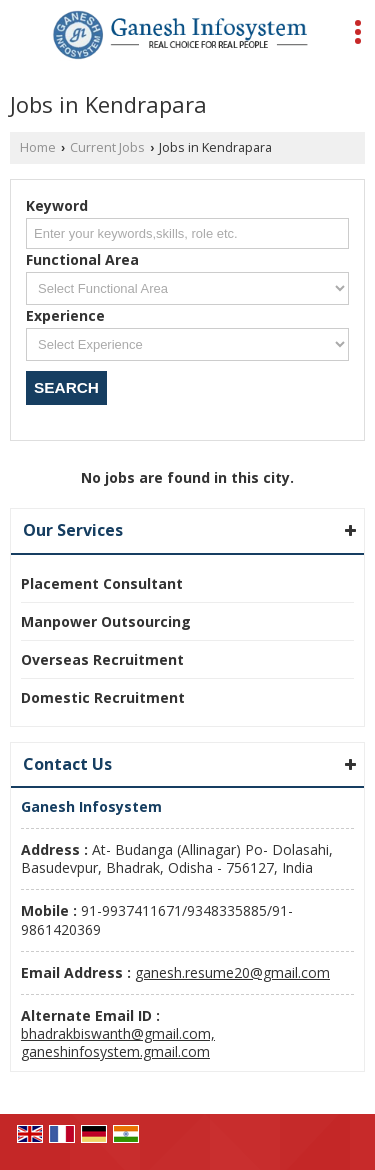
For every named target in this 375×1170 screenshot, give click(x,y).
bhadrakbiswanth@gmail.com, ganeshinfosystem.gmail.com (118, 1042)
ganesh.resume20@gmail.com (232, 972)
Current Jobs (107, 147)
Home (38, 147)
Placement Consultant (102, 583)
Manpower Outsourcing (106, 621)
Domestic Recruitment (103, 697)
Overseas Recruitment (102, 659)
